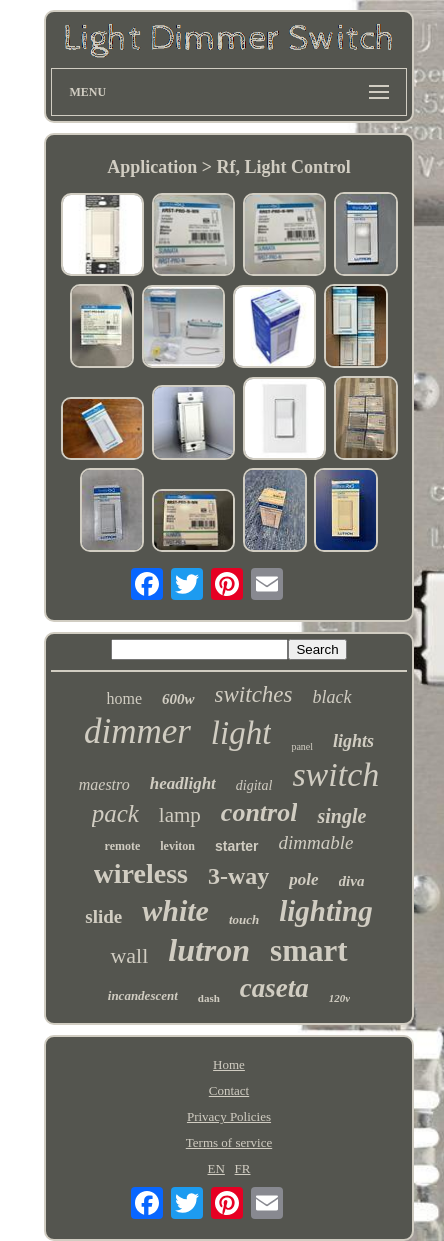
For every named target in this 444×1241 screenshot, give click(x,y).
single (341, 816)
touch (244, 919)
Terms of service (229, 1142)
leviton (177, 846)
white (175, 910)
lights (353, 741)
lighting (326, 911)
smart (308, 950)
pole (303, 879)
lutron (209, 950)
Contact (229, 1090)
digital (254, 785)
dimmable (316, 842)
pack (115, 813)
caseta (274, 988)
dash (209, 998)
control (259, 812)
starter (237, 846)
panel (302, 746)
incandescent (143, 995)
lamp (180, 815)
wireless (141, 873)
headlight (183, 783)
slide (103, 916)
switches (254, 694)
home (125, 698)
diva (352, 881)
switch (335, 774)
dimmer (137, 731)
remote (123, 846)
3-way (238, 876)
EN (216, 1168)
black (332, 697)
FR (243, 1168)
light (241, 733)
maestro (104, 784)
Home (229, 1064)
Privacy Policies (229, 1116)
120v (339, 998)
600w (178, 699)
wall (129, 955)
